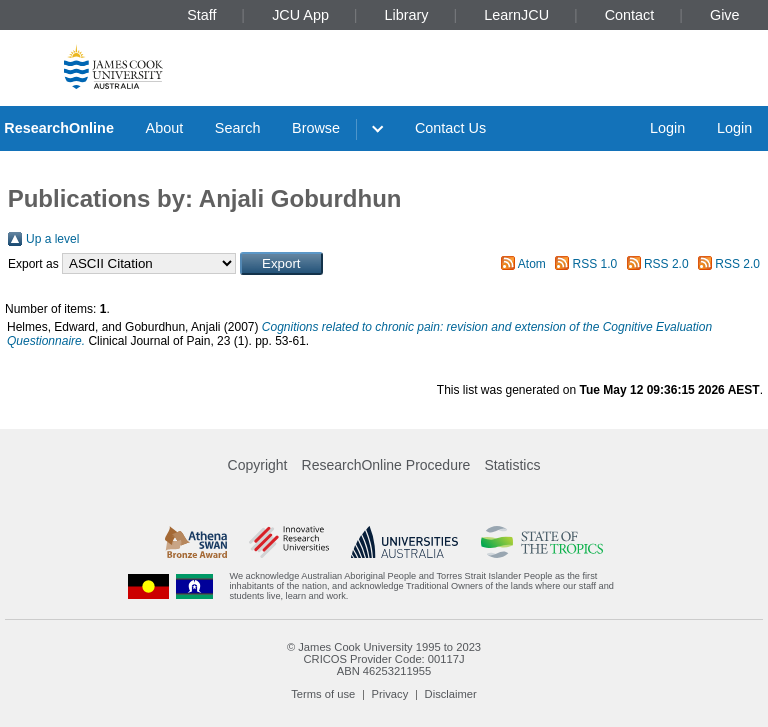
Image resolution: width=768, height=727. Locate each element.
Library (407, 15)
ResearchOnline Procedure (386, 465)
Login (667, 128)
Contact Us (450, 128)
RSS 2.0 (666, 264)
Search (238, 128)
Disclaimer (451, 694)
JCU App (300, 15)
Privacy (390, 694)
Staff (201, 15)
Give (725, 15)
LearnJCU (516, 15)
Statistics (512, 465)
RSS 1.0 (595, 264)
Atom (532, 264)
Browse (316, 128)
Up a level (52, 239)
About (165, 128)
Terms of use (323, 694)
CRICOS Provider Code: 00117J (383, 659)
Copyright (258, 465)
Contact (630, 15)
